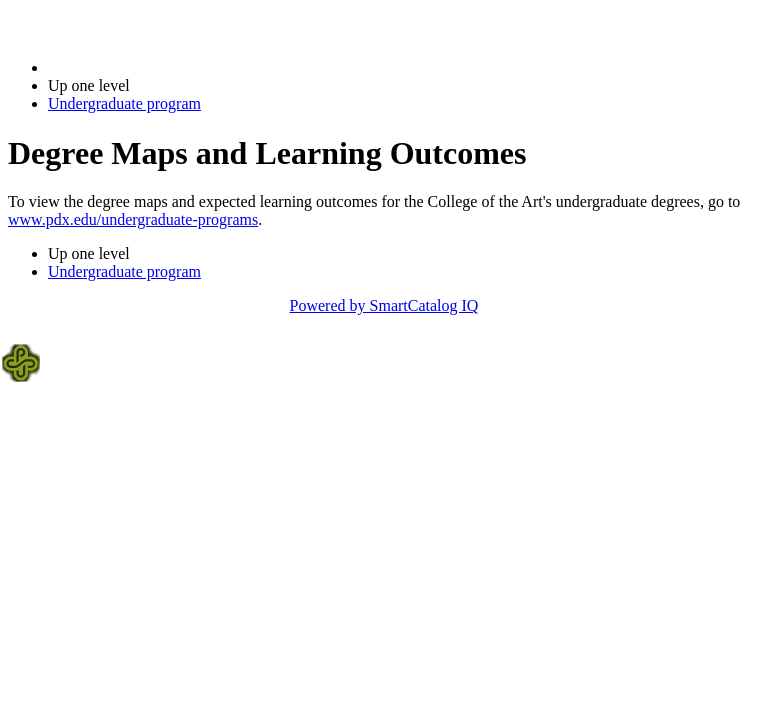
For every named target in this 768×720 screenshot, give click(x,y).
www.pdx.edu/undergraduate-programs (133, 219)
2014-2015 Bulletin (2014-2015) (152, 67)
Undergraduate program (124, 103)
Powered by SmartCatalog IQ (384, 305)
